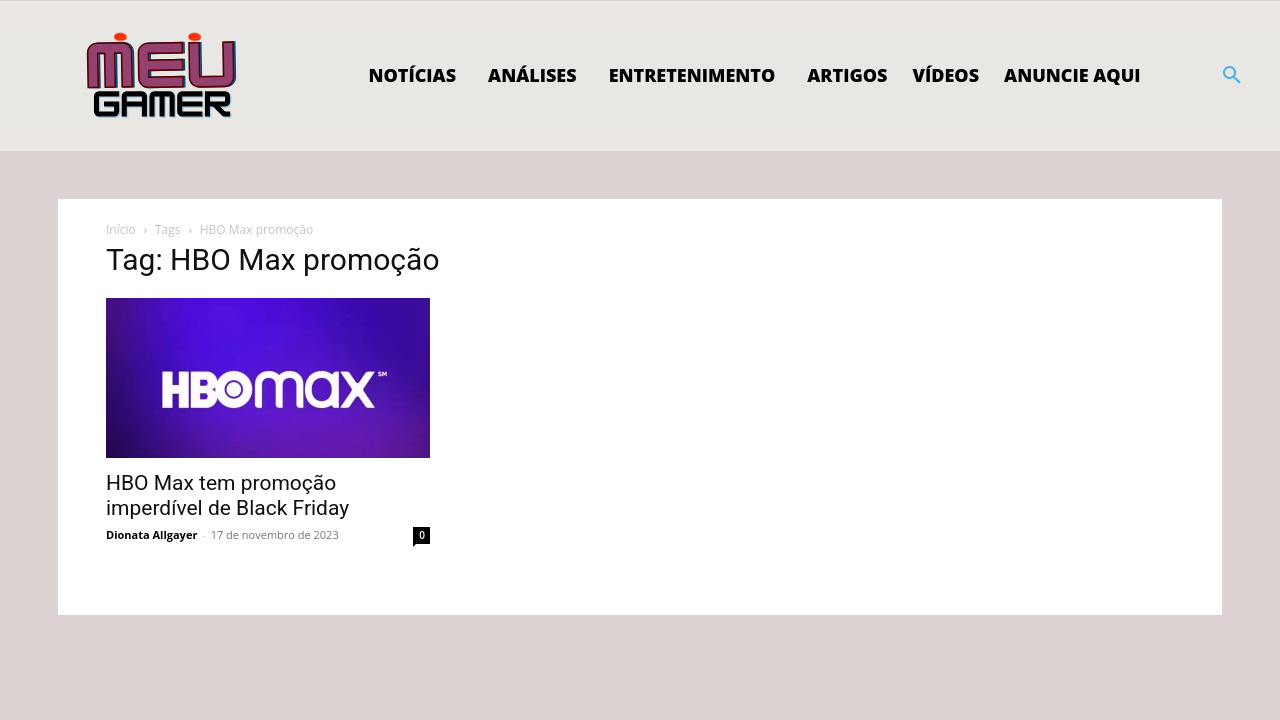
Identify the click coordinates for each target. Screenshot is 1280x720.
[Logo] (162, 76)
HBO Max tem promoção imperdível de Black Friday (227, 495)
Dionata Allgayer (151, 534)
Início (121, 229)
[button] (1232, 76)
